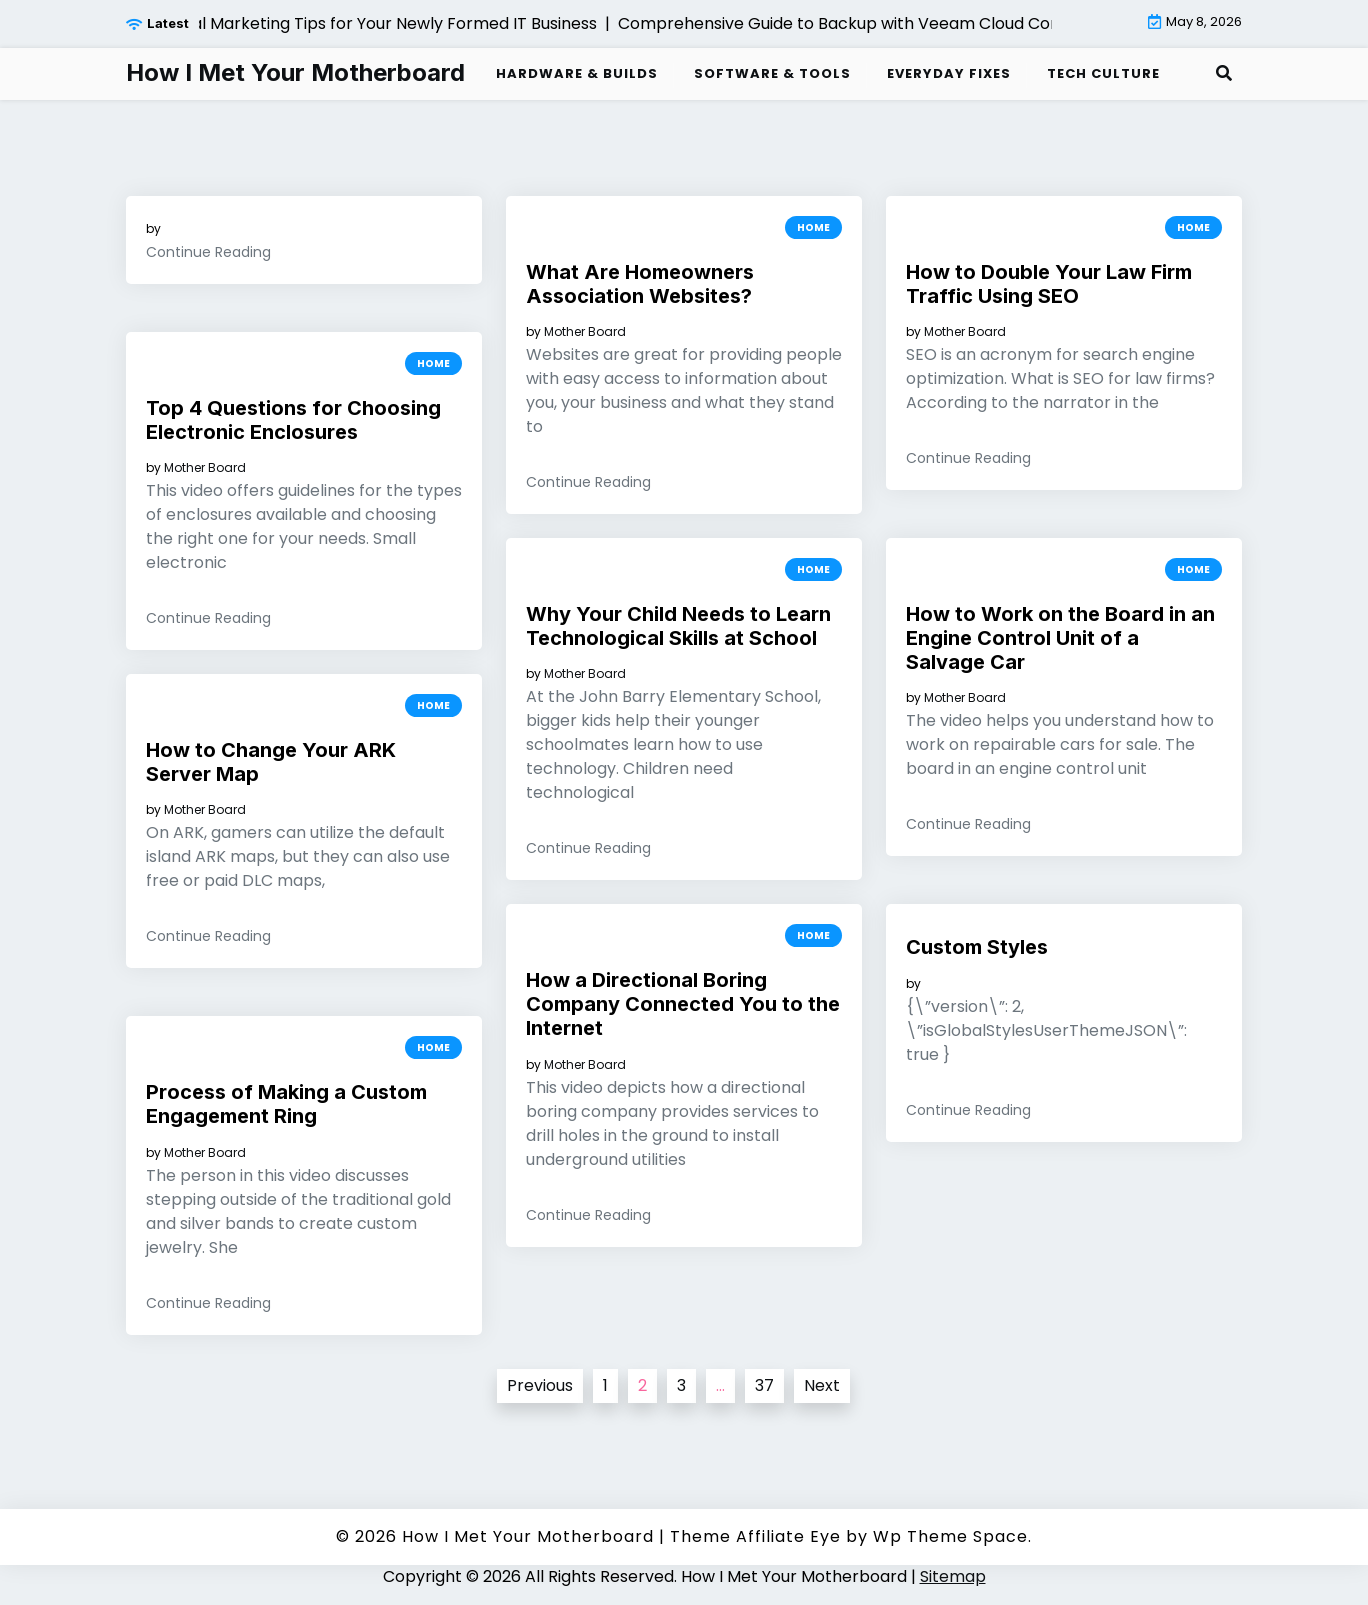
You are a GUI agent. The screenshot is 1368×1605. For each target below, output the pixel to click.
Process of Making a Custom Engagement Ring (286, 1104)
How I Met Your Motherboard (295, 73)
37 (764, 1385)
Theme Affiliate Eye (755, 1536)
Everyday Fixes (949, 73)
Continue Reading (208, 252)
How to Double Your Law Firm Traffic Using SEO (1049, 284)
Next (822, 1385)
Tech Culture (1103, 73)
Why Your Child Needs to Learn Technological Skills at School (678, 626)
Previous (540, 1385)
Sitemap (953, 1576)
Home (813, 227)
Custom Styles (977, 947)
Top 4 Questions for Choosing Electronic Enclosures (293, 420)
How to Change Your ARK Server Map (271, 762)
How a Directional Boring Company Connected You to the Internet (683, 1004)
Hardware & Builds (577, 73)
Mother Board (585, 332)
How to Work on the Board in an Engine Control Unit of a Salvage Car (1060, 638)
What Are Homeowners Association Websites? (640, 284)
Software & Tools (772, 73)
